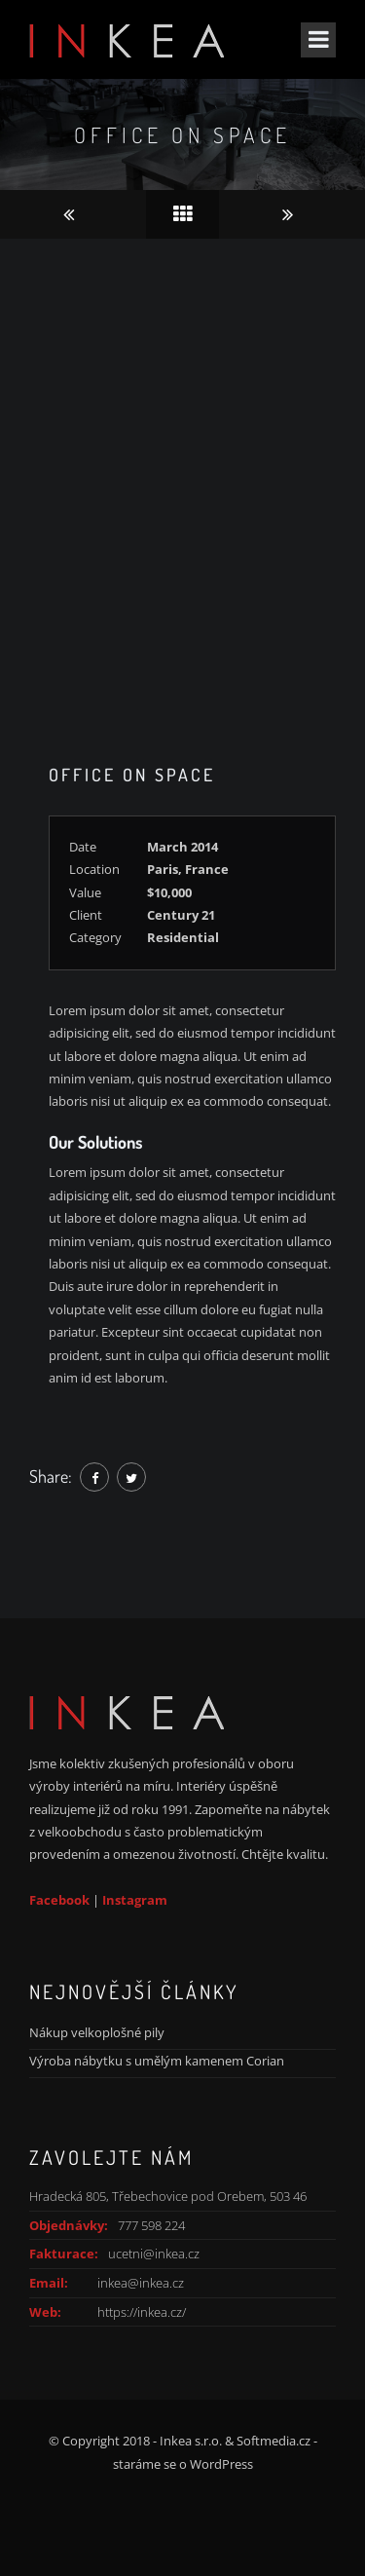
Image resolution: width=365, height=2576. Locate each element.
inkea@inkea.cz (140, 2283)
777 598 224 (151, 2225)
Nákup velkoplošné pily (96, 2032)
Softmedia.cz (273, 2440)
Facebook (59, 1900)
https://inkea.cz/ (141, 2312)
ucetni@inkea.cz (154, 2253)
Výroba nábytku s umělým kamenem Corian (156, 2060)
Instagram (134, 1900)
